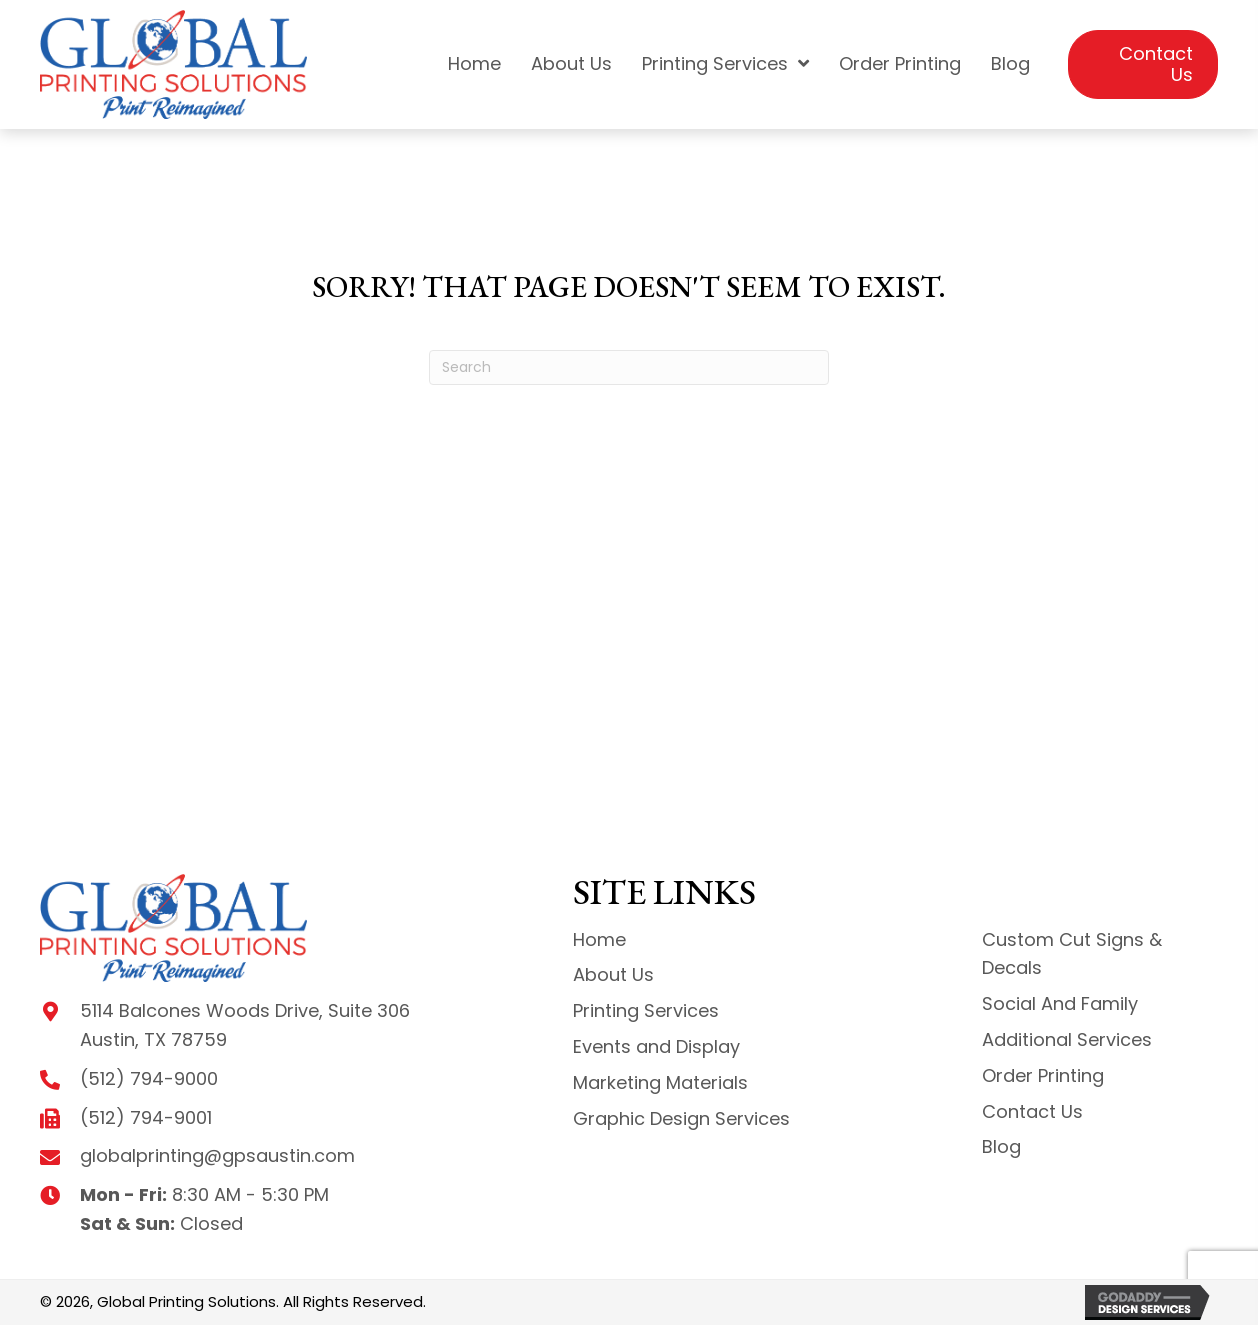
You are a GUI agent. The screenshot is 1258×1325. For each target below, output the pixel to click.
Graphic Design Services (681, 1118)
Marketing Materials (660, 1082)
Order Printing (1043, 1075)
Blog (1001, 1146)
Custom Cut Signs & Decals (1072, 954)
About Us (613, 974)
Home (599, 939)
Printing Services (646, 1010)
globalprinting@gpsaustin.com (217, 1155)
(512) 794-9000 (149, 1078)
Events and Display (656, 1046)
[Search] (629, 367)
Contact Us (1032, 1111)
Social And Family (1060, 1003)
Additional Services (1067, 1039)
